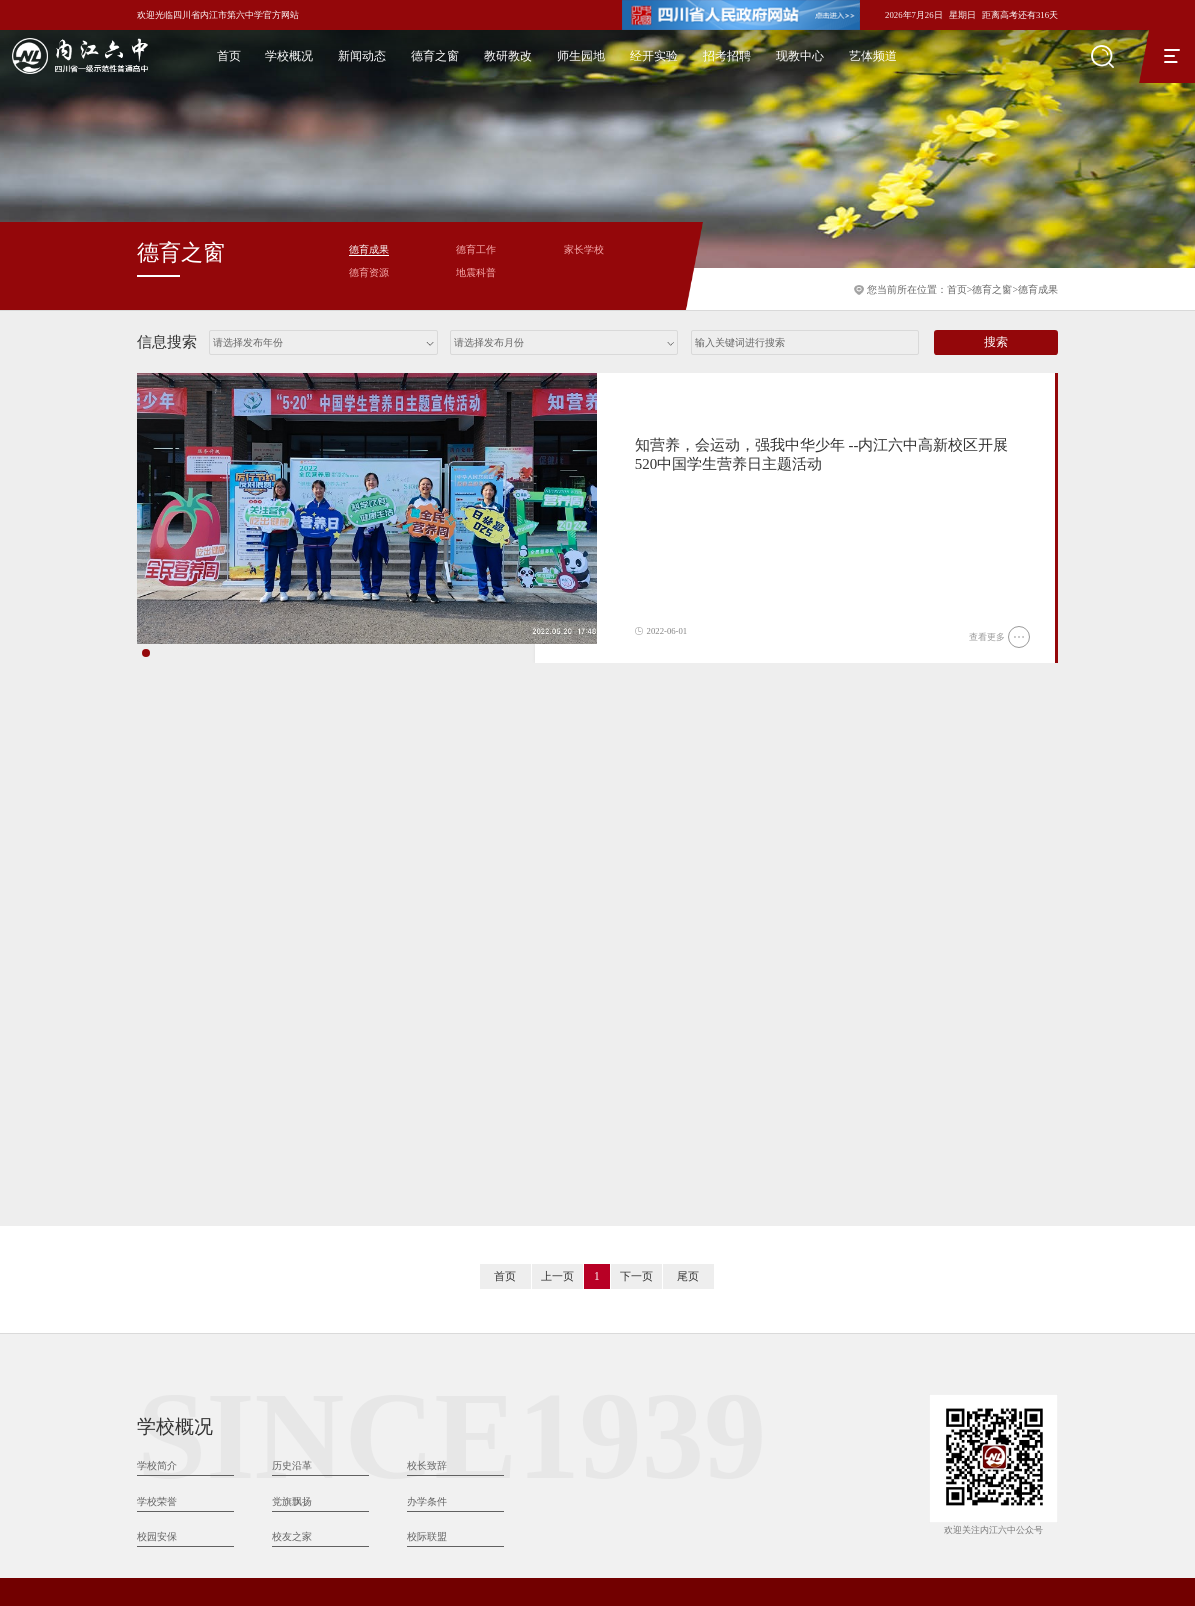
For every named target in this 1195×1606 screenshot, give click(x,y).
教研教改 (508, 56)
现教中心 (800, 56)
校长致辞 (427, 1210)
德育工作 (476, 249)
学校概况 (289, 56)
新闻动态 (362, 56)
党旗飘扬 (292, 1246)
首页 (229, 56)
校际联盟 (427, 1281)
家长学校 (584, 249)
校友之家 (292, 1281)
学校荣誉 (157, 1246)
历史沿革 (292, 1210)
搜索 (996, 342)
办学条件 (427, 1246)
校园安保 (157, 1281)
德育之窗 (435, 56)
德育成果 (1038, 289)
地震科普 (476, 272)
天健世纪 (1040, 1587)
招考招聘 (727, 56)
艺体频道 (873, 56)
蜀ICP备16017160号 (704, 1503)
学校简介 (157, 1210)
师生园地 (581, 56)
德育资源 (369, 272)
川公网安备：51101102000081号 (827, 1503)
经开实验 (654, 56)
